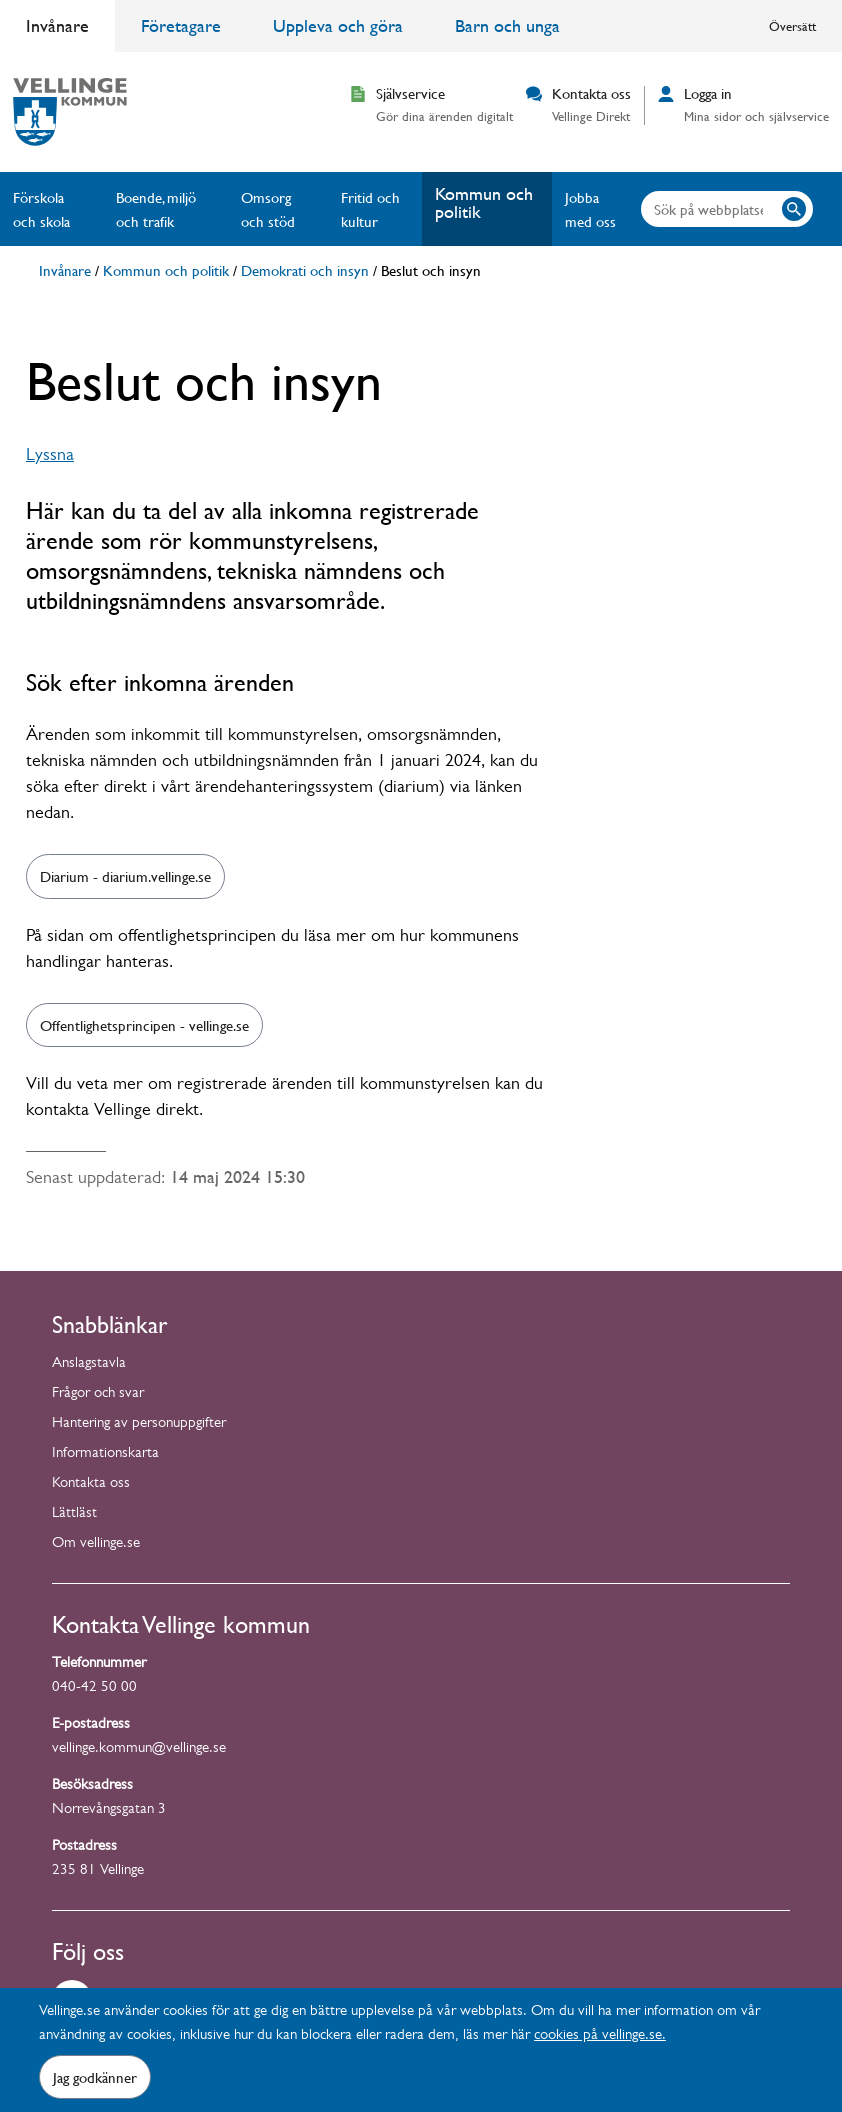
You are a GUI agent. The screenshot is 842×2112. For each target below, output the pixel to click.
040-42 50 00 (94, 1688)
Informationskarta (105, 1454)
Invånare (57, 25)
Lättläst (74, 1514)
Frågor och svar (98, 1394)
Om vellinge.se (96, 1544)
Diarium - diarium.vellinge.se (125, 876)
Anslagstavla (89, 1364)
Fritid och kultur (370, 209)
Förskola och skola (41, 209)
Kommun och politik (484, 202)
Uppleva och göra (338, 25)
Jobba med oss (590, 209)
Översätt (792, 26)
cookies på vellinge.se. (600, 2036)
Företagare (181, 25)
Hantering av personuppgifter (139, 1424)
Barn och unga (507, 25)
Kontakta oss (91, 1484)
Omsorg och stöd (268, 209)
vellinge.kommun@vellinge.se (139, 1749)
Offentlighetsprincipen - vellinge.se (144, 1025)
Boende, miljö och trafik (156, 209)
